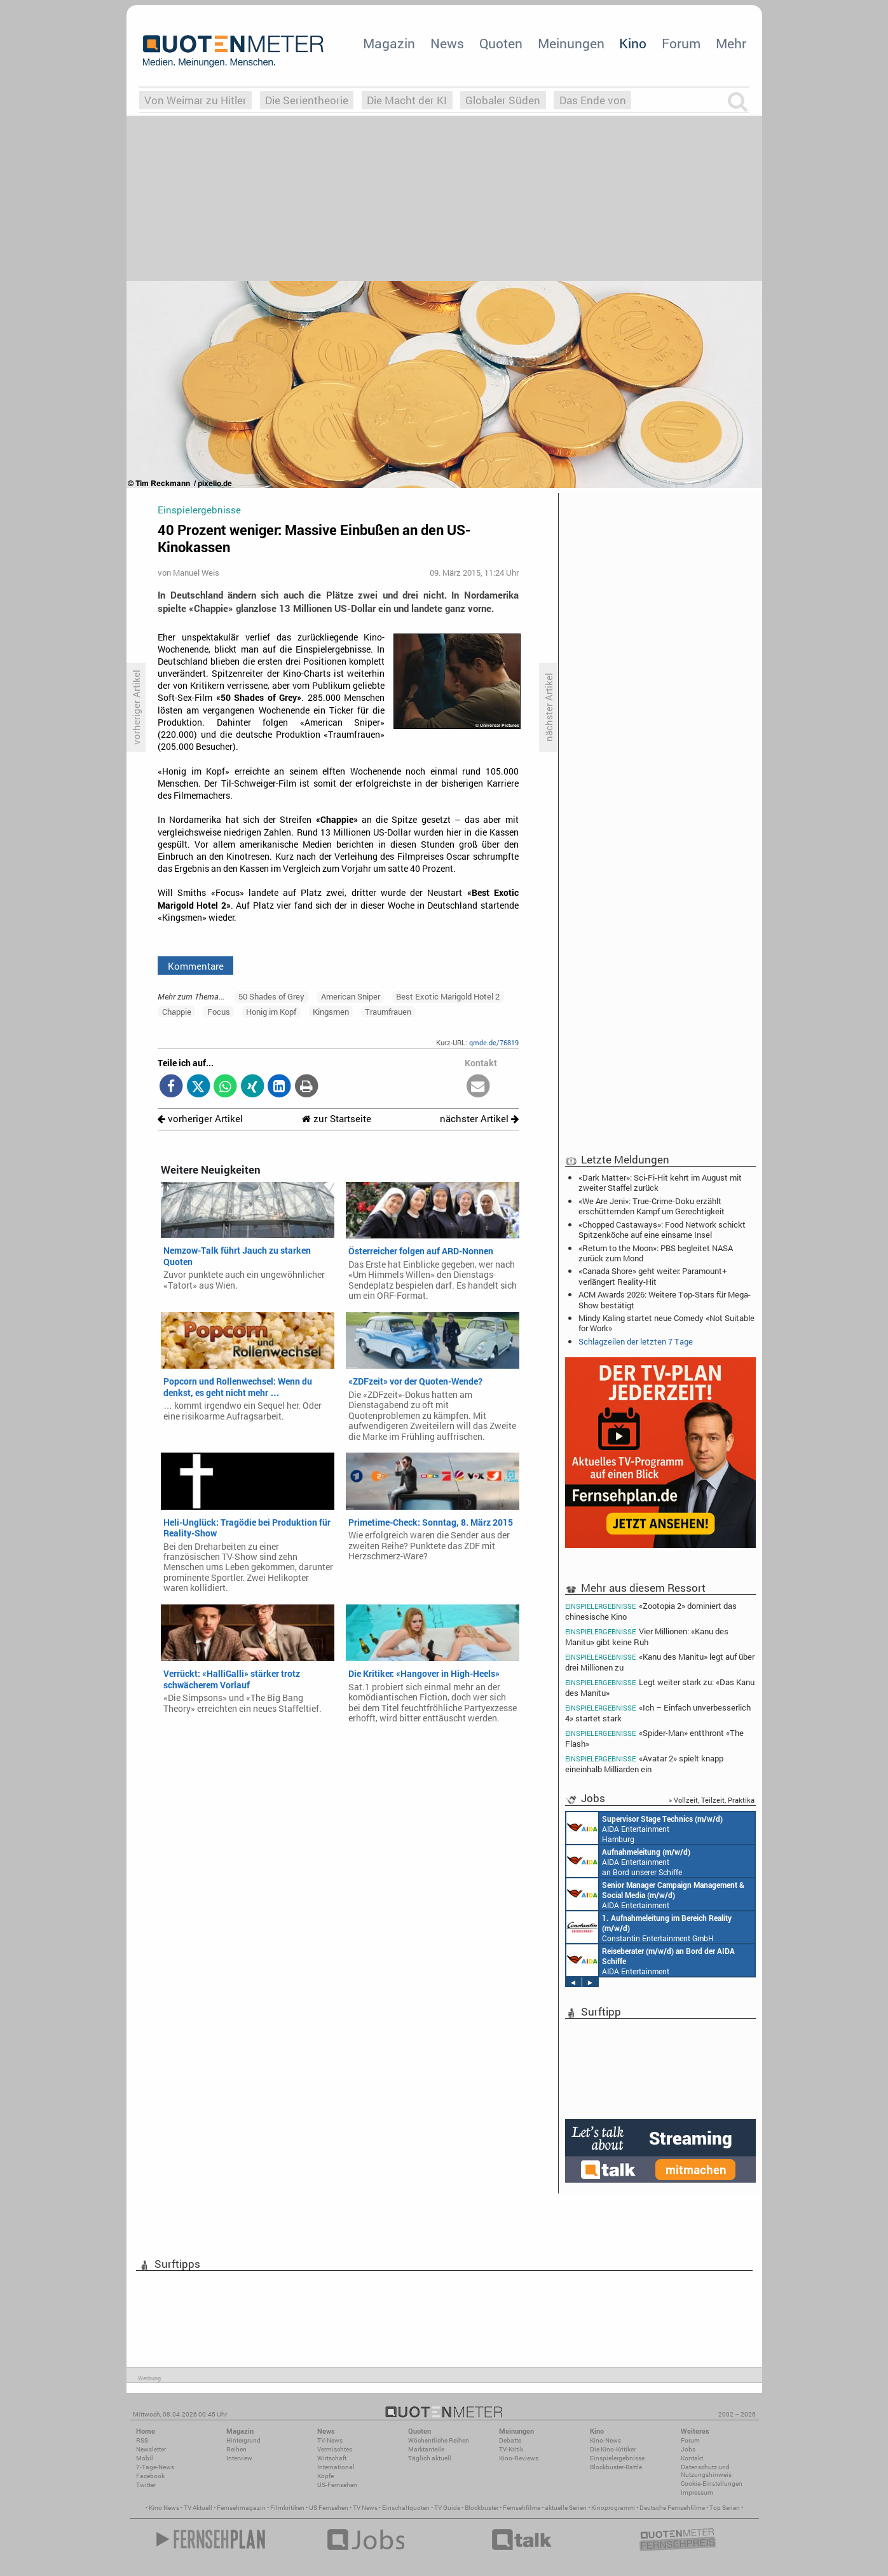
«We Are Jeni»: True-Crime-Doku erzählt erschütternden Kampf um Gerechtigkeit (651, 1206)
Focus (218, 1012)
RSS (142, 2440)
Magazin (389, 43)
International (336, 2467)
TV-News (330, 2440)
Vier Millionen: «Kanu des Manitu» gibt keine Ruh (647, 1636)
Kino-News (605, 2440)
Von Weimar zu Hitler (195, 100)
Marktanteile (426, 2449)
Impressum (697, 2492)
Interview (239, 2458)
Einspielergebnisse (617, 2458)
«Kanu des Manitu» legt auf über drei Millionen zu (660, 1661)
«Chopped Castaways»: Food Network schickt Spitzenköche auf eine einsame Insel (662, 1229)
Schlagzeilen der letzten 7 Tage (635, 1341)
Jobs (688, 2449)
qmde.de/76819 (494, 1042)
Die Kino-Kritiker (613, 2449)
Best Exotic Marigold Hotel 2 (448, 996)
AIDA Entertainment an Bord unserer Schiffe (628, 1861)
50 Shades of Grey (271, 996)
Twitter (146, 2485)
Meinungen (571, 43)
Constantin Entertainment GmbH (649, 1927)
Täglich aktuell (429, 2458)
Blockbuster (481, 2508)
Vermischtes (334, 2449)
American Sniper (350, 996)
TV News (365, 2508)
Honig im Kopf (271, 1012)
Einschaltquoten (406, 2508)
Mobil (144, 2458)
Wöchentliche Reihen (438, 2440)
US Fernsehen (328, 2508)
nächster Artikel (479, 1119)
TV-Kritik (511, 2449)
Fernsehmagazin (241, 2508)
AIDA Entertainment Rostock (655, 1894)
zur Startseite (336, 1119)
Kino (632, 43)
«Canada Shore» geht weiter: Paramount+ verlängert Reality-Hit (652, 1276)
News (447, 43)
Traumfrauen (388, 1012)
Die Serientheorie (306, 100)
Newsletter (151, 2449)
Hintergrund (243, 2440)
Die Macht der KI (407, 100)
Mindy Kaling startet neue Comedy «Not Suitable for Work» (666, 1323)
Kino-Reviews (518, 2458)
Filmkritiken (287, 2508)
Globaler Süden (502, 100)
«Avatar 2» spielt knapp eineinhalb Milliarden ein (644, 1763)
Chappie (176, 1012)
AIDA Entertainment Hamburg (644, 1828)
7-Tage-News (155, 2467)
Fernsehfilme (521, 2508)
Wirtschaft (331, 2458)
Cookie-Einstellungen (711, 2483)
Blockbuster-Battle (616, 2467)
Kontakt (692, 2458)
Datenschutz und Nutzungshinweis (706, 2471)
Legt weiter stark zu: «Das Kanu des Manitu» (660, 1687)
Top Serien (724, 2508)
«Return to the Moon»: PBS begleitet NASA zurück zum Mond (655, 1253)
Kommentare (196, 965)
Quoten (501, 43)
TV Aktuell (198, 2508)
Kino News (164, 2508)
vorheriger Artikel (200, 1119)
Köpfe (325, 2476)
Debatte (510, 2440)
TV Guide (447, 2508)
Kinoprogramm (613, 2508)
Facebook (150, 2476)
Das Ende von (592, 100)
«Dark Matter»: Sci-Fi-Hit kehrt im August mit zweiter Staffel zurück (660, 1182)
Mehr (731, 43)
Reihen (236, 2449)
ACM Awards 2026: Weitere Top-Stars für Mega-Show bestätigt (664, 1299)
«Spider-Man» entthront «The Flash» (654, 1738)
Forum (681, 43)
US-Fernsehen (337, 2485)
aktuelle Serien (566, 2508)
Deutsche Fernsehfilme (672, 2508)
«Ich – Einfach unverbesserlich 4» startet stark (658, 1712)
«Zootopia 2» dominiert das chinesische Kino (651, 1611)
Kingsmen (331, 1012)
